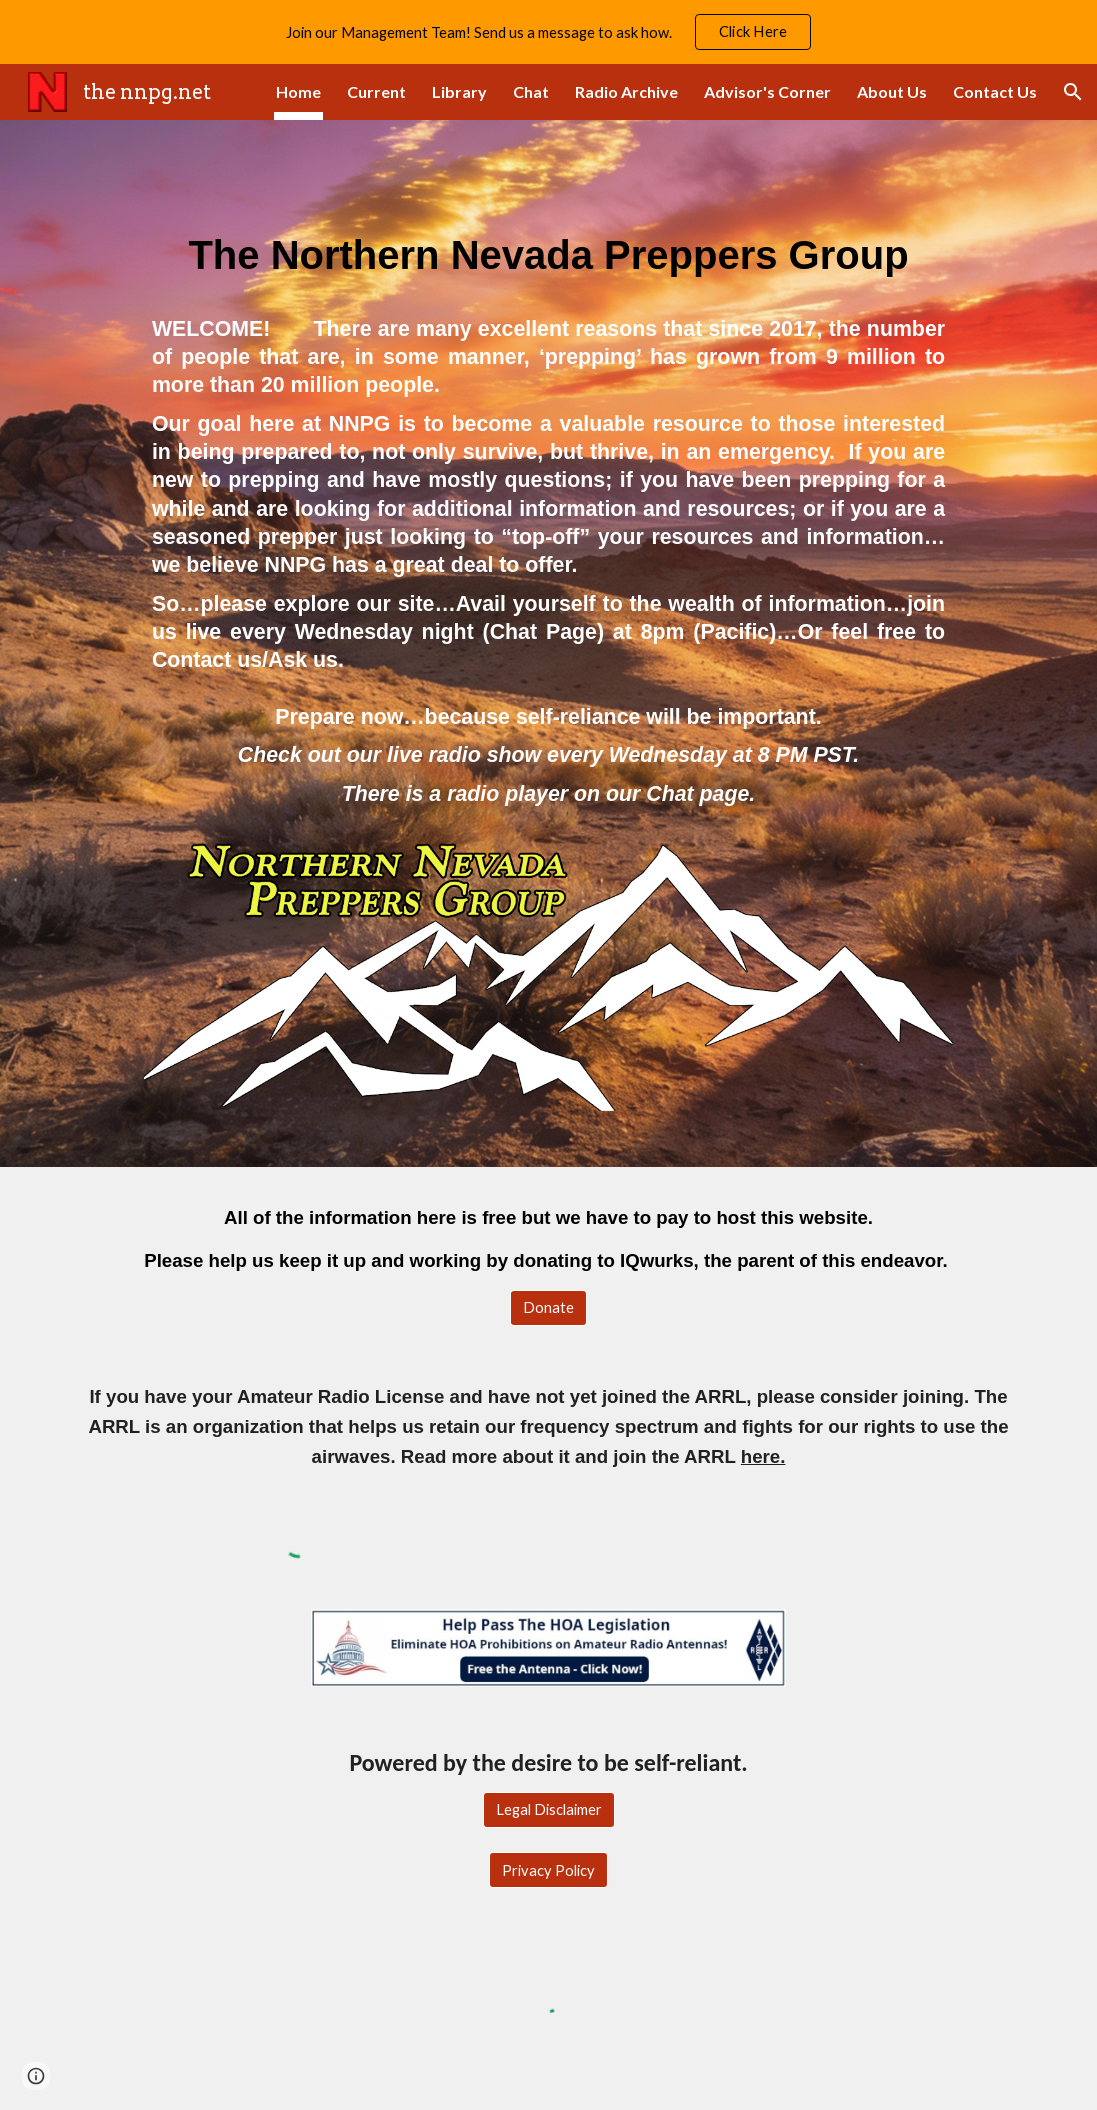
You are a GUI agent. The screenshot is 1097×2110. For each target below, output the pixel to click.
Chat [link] (531, 91)
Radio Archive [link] (626, 91)
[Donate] (548, 1308)
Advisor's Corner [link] (767, 91)
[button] (1073, 92)
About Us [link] (892, 91)
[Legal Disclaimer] (549, 1810)
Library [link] (459, 91)
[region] (548, 32)
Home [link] (298, 91)
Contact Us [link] (995, 91)
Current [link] (376, 91)
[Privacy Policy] (548, 1870)
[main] (548, 238)
